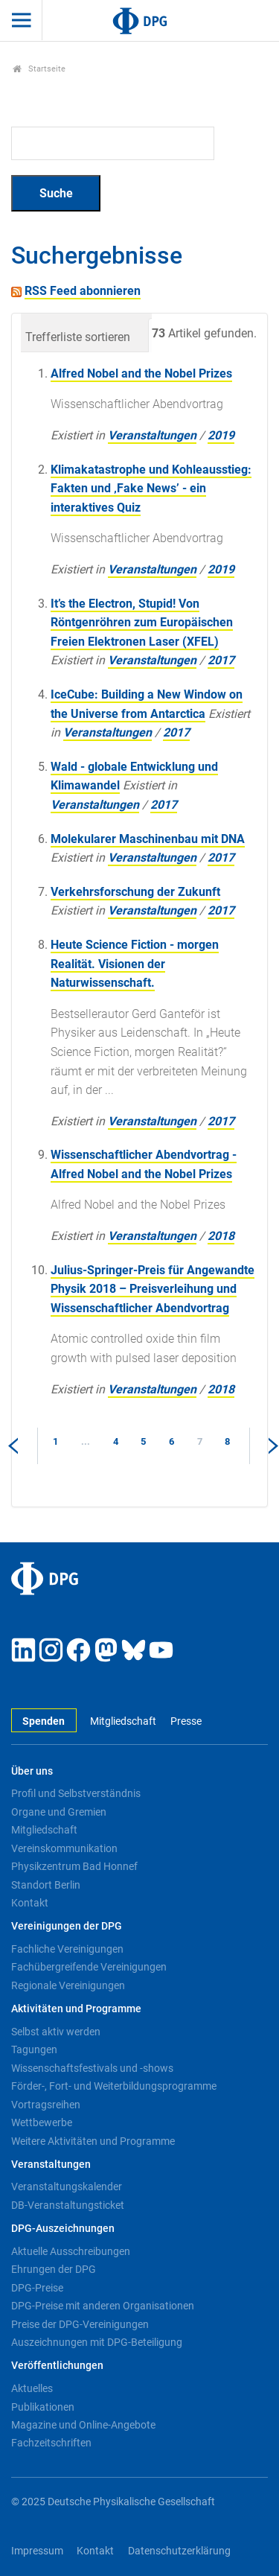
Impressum (37, 2551)
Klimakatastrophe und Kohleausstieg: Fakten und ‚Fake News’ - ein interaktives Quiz (151, 488)
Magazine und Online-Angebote (83, 2425)
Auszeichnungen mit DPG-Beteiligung (96, 2342)
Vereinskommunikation (64, 1848)
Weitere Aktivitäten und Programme (93, 2141)
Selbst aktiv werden (55, 2032)
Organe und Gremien (58, 1812)
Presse (186, 1721)
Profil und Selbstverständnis (76, 1793)
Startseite (39, 69)
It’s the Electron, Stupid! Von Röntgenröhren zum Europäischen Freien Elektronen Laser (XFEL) (142, 623)
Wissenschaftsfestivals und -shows (92, 2068)
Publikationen (42, 2407)
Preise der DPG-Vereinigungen (80, 2324)
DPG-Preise (37, 2288)
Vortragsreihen (45, 2105)
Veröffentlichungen (57, 2365)
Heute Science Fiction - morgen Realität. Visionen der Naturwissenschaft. (135, 964)
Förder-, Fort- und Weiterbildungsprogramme (114, 2086)
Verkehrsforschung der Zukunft (135, 892)
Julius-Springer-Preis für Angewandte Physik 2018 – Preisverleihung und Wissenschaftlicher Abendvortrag (152, 1289)
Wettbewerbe (41, 2122)
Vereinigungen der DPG (66, 1926)
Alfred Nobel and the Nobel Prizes (141, 373)
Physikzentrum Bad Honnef (74, 1866)
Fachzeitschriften (51, 2443)
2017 (221, 660)
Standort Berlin (45, 1885)
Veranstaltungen (152, 435)
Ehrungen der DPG (53, 2269)
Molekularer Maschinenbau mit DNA (148, 839)
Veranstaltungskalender (66, 2186)
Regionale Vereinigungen (68, 1985)
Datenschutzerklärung (179, 2551)
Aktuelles (32, 2388)
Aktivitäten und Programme (76, 2009)
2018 (221, 1236)
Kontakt (29, 1903)
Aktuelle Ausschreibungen (70, 2251)
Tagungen (34, 2049)
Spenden (43, 1721)
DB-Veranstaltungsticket (67, 2205)
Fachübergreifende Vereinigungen (89, 1967)
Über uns (32, 1771)
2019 (221, 435)
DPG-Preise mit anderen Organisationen (102, 2306)
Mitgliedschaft (123, 1721)
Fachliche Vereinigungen (67, 1949)
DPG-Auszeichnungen (63, 2228)
